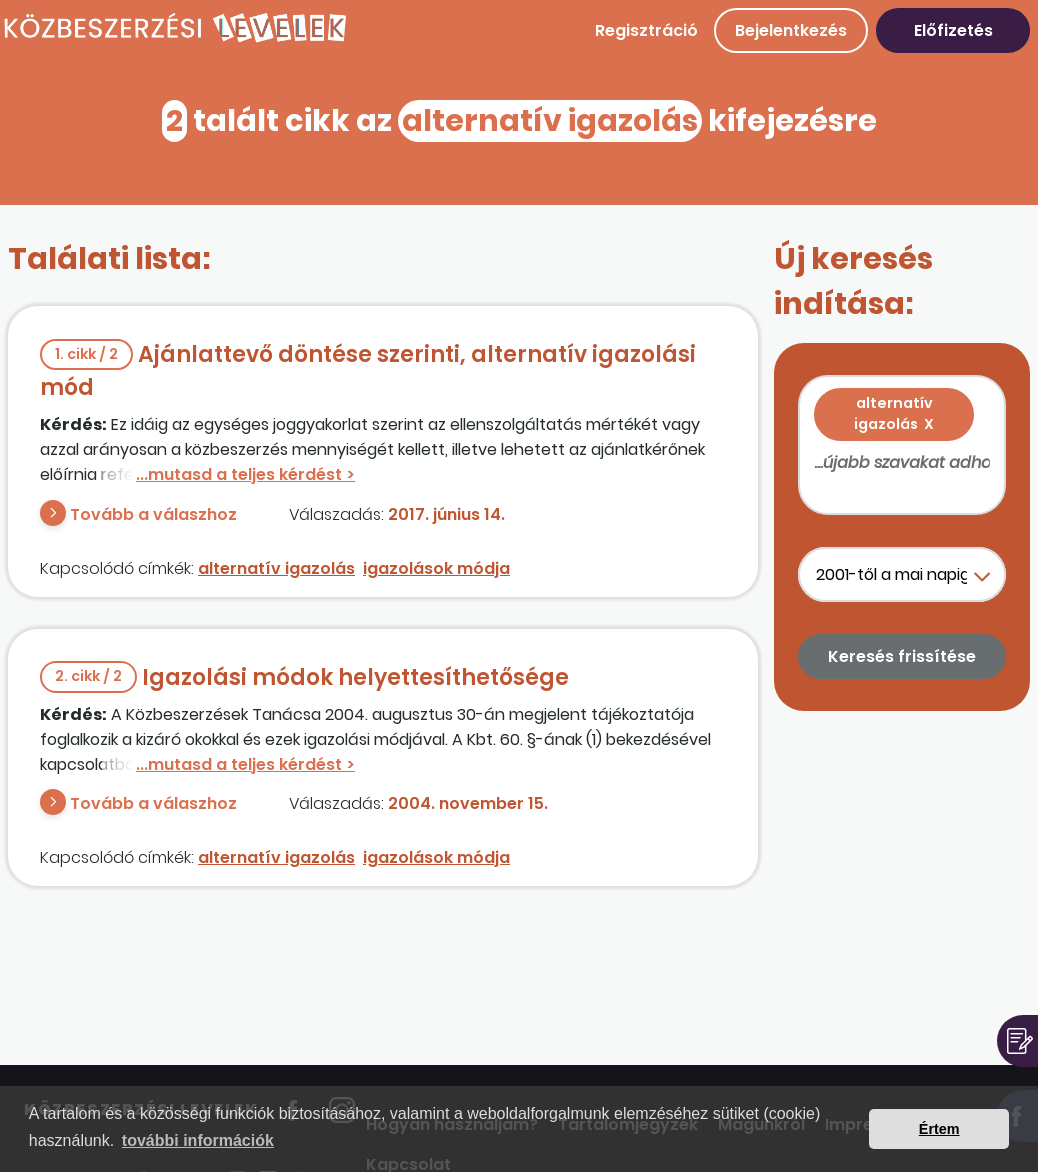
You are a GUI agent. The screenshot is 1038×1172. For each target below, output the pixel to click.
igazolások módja (436, 568)
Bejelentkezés (791, 30)
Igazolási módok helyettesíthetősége (304, 677)
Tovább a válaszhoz (153, 514)
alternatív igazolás (276, 568)
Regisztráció (646, 30)
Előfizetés (953, 30)
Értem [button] (939, 1129)
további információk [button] (198, 1140)
